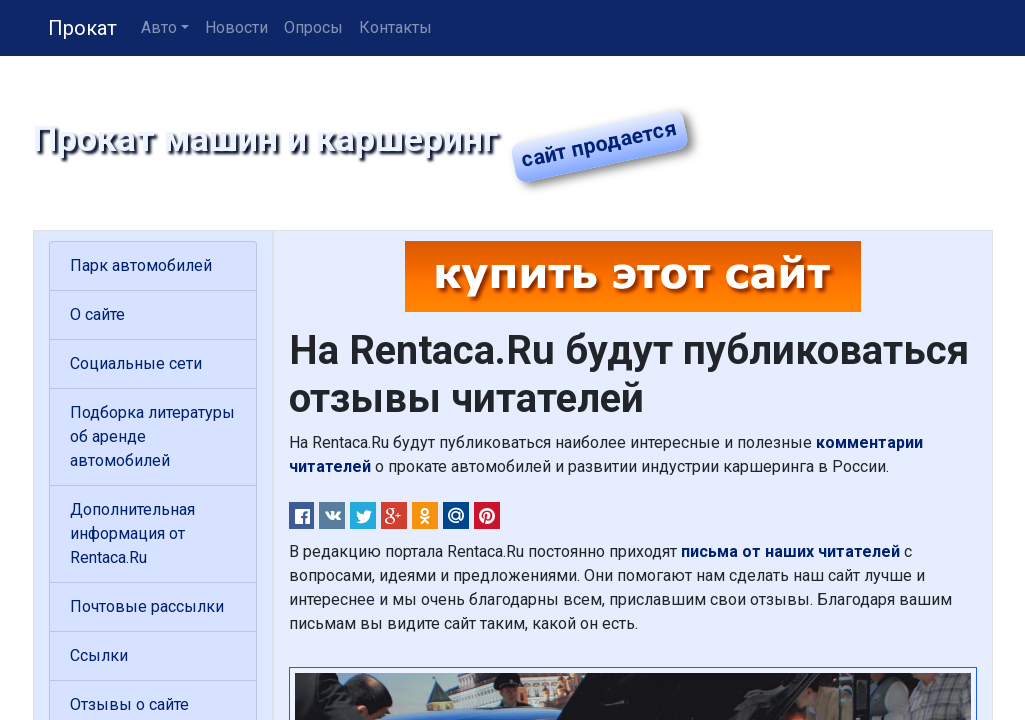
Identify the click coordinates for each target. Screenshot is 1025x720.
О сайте (97, 314)
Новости (236, 27)
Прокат (82, 28)
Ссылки (99, 655)
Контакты (395, 27)
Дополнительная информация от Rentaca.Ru (132, 533)
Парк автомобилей (141, 265)
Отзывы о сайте (129, 704)
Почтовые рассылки (147, 606)
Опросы (313, 27)
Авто (159, 27)
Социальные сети (136, 363)
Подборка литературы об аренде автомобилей (152, 436)
